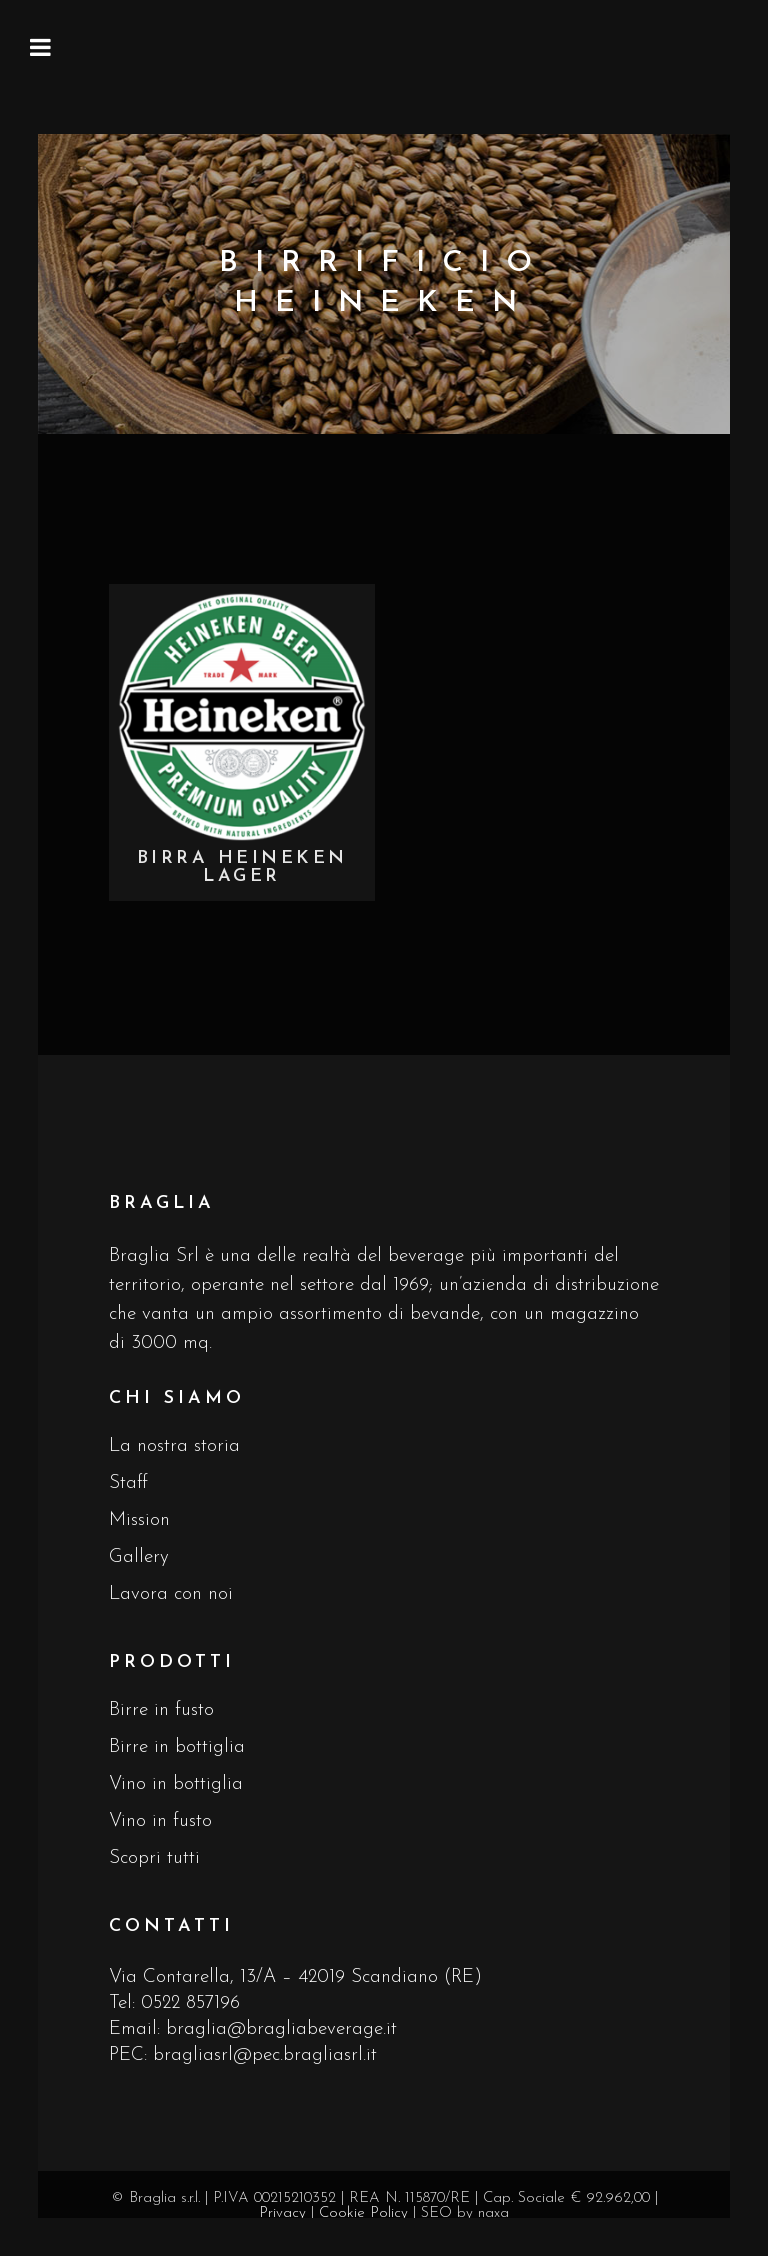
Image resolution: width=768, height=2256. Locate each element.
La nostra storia (174, 1446)
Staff (128, 1483)
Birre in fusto (161, 1710)
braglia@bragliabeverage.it (281, 2029)
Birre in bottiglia (177, 1747)
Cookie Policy (363, 2213)
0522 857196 (190, 2003)
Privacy (282, 2213)
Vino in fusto (160, 1821)
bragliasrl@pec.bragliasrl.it (265, 2055)
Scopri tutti (154, 1858)
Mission (139, 1520)
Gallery (139, 1557)
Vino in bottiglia (176, 1784)
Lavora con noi (171, 1594)
